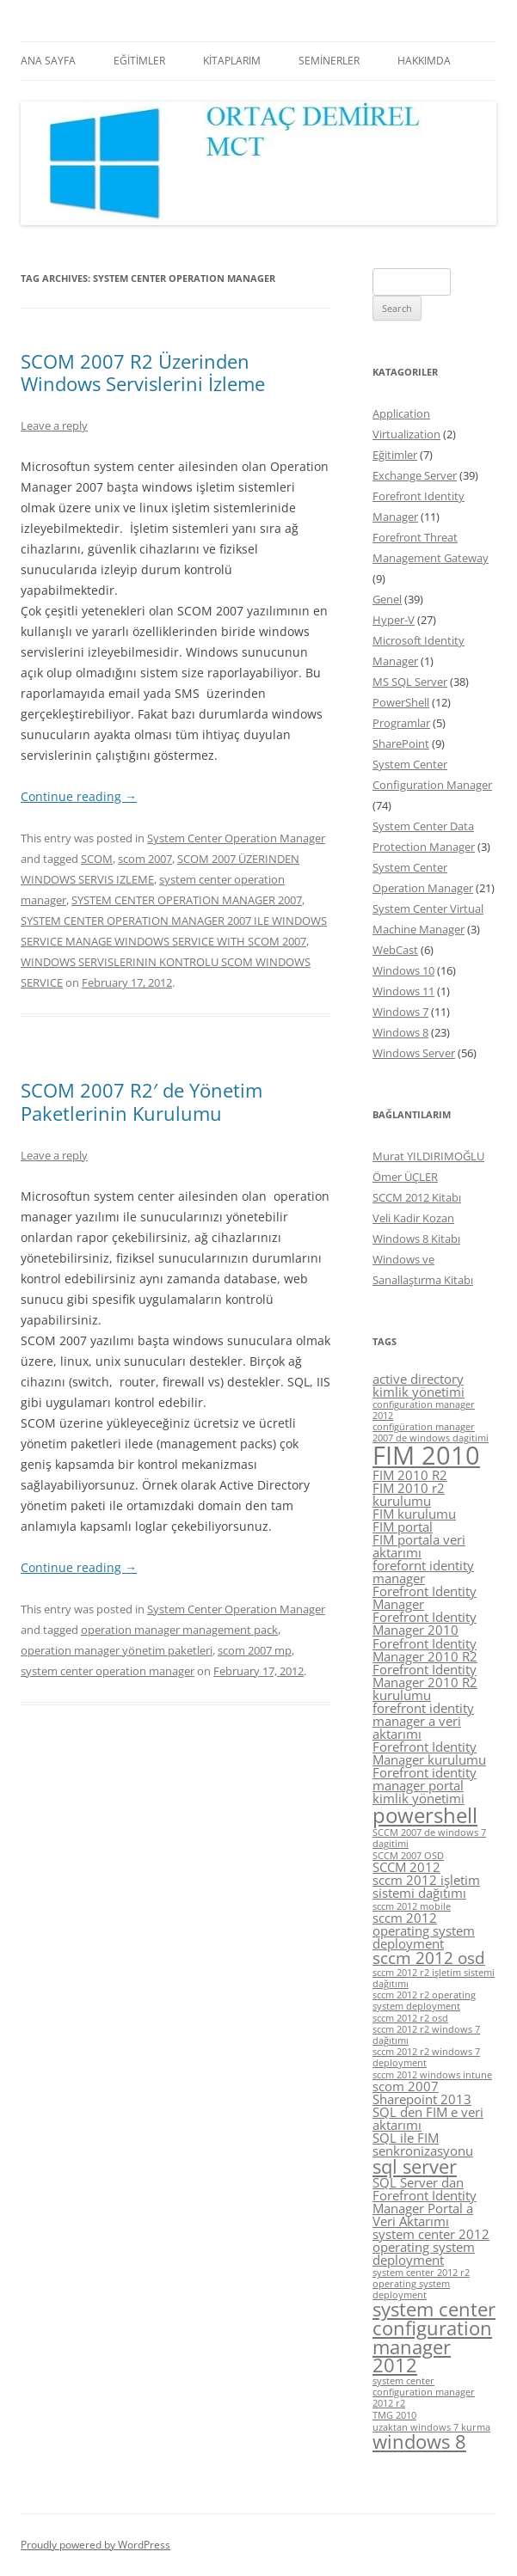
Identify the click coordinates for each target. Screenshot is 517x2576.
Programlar (401, 723)
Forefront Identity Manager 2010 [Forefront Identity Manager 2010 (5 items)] (424, 1623)
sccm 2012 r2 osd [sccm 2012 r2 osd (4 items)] (410, 2018)
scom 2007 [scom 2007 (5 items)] (405, 2086)
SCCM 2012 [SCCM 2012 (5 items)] (406, 1866)
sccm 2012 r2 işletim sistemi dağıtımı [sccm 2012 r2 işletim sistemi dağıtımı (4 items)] (433, 1978)
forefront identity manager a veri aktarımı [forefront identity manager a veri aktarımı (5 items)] (423, 1720)
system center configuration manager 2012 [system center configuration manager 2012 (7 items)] (433, 2337)
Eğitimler (394, 454)
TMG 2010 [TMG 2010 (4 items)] (394, 2415)
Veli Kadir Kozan (413, 1218)
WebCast (395, 950)
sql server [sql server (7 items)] (414, 2166)
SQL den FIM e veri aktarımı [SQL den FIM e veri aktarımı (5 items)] (427, 2118)
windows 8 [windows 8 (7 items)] (419, 2441)
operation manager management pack (179, 1629)
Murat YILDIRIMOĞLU (428, 1156)
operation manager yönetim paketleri (116, 1650)
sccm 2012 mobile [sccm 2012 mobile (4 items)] (411, 1906)
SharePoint (400, 743)
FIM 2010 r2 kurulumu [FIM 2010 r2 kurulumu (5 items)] (408, 1494)
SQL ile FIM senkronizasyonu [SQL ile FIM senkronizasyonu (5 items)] (422, 2144)
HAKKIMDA (424, 60)
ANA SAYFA (48, 60)
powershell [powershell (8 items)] (424, 1815)
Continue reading (79, 796)
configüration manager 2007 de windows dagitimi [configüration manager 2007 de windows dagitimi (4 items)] (430, 1432)
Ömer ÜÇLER (405, 1176)
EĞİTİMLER (139, 60)
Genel (387, 599)
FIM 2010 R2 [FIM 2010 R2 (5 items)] (409, 1475)
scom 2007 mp (255, 1650)
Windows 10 (403, 970)
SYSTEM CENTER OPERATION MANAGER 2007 (186, 900)
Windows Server (413, 1053)
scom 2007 (145, 858)
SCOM (97, 858)
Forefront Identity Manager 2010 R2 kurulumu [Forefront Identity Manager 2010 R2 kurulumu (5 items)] (424, 1682)
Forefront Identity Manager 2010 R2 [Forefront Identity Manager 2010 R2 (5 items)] (424, 1650)
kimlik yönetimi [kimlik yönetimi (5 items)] (418, 1798)
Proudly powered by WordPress (95, 2544)
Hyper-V (393, 619)
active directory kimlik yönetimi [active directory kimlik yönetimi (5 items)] (418, 1385)
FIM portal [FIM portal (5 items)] (402, 1526)
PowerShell (400, 702)
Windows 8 (400, 1032)
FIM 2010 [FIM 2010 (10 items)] (426, 1455)
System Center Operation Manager (236, 838)
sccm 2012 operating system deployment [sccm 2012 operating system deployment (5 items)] (423, 1930)
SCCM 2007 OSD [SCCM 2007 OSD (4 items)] (408, 1856)
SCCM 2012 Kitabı (416, 1197)
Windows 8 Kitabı (416, 1238)
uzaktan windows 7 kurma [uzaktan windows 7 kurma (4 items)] (431, 2427)
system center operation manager (107, 1671)
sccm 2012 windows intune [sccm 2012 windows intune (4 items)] (432, 2075)
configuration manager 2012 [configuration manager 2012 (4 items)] (423, 1410)
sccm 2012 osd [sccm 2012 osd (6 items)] (428, 1958)
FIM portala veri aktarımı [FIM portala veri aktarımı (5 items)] (418, 1546)
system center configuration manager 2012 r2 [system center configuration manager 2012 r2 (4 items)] (423, 2392)
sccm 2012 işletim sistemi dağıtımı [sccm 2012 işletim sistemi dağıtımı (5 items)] (426, 1886)
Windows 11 (403, 991)
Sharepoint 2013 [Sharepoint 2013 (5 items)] (421, 2099)
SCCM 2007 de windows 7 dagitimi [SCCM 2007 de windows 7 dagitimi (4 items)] (429, 1838)
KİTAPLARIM (232, 60)
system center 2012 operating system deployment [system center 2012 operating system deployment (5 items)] (430, 2246)
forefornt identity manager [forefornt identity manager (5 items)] (423, 1572)
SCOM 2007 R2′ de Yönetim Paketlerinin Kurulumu (141, 1101)
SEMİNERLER (329, 60)
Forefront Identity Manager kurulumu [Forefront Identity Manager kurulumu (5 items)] (429, 1753)
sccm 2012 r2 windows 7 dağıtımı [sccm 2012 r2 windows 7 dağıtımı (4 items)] (426, 2035)
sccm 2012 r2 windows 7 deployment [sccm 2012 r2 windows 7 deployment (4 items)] (426, 2057)
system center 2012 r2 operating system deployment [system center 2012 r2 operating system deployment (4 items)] (421, 2284)
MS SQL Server (409, 681)
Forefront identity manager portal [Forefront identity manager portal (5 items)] (424, 1779)
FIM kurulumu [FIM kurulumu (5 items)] (414, 1513)
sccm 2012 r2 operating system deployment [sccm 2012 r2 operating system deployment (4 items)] (424, 2000)
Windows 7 (400, 1011)
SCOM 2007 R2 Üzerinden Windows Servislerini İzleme (143, 372)
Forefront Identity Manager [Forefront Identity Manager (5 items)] (424, 1597)
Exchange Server (414, 475)
